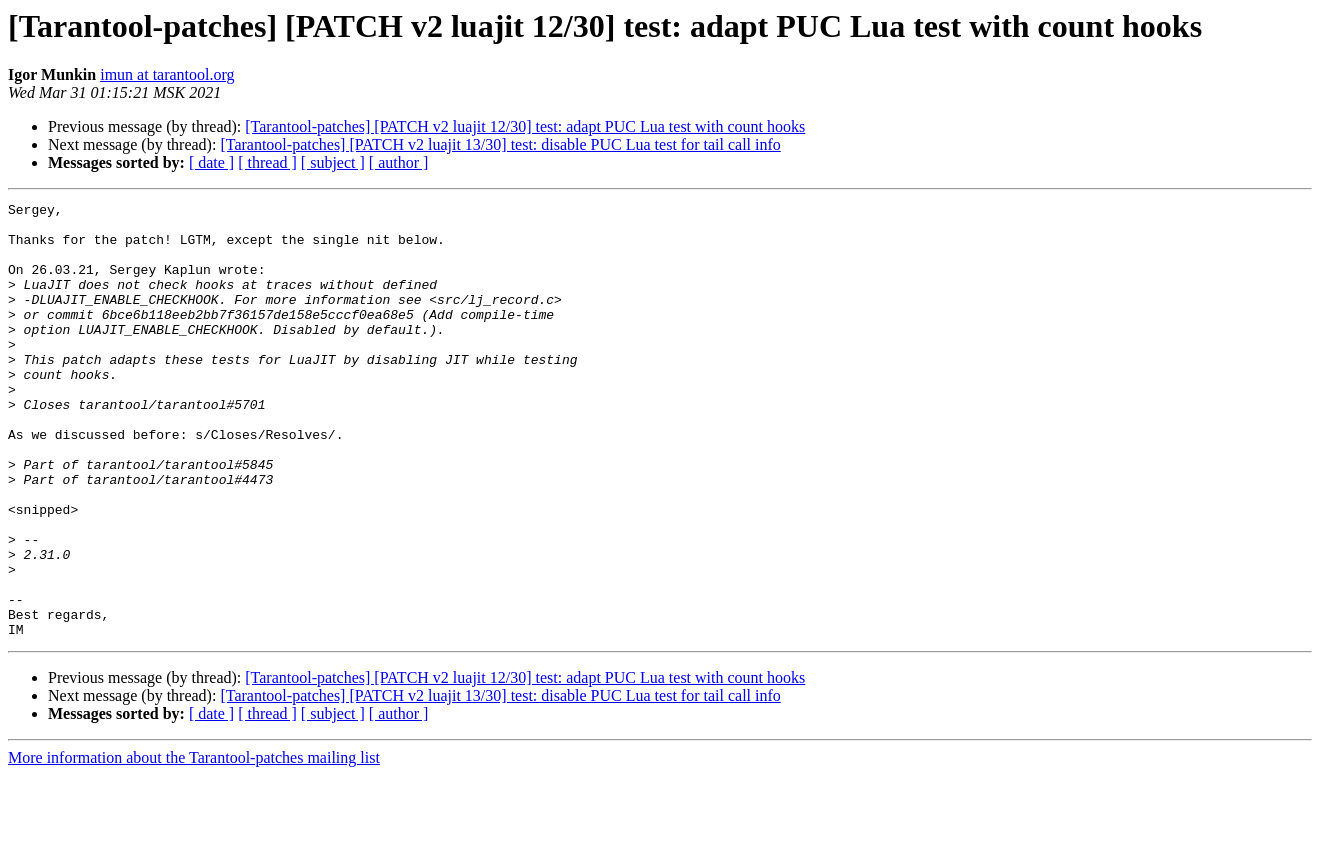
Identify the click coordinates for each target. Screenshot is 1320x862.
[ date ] (211, 162)
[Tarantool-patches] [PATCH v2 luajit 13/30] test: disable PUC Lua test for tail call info (500, 144)
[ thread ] (267, 162)
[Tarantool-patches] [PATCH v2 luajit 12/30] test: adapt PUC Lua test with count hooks (525, 126)
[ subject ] (333, 162)
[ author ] (399, 162)
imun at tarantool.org (167, 74)
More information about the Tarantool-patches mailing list (194, 844)
